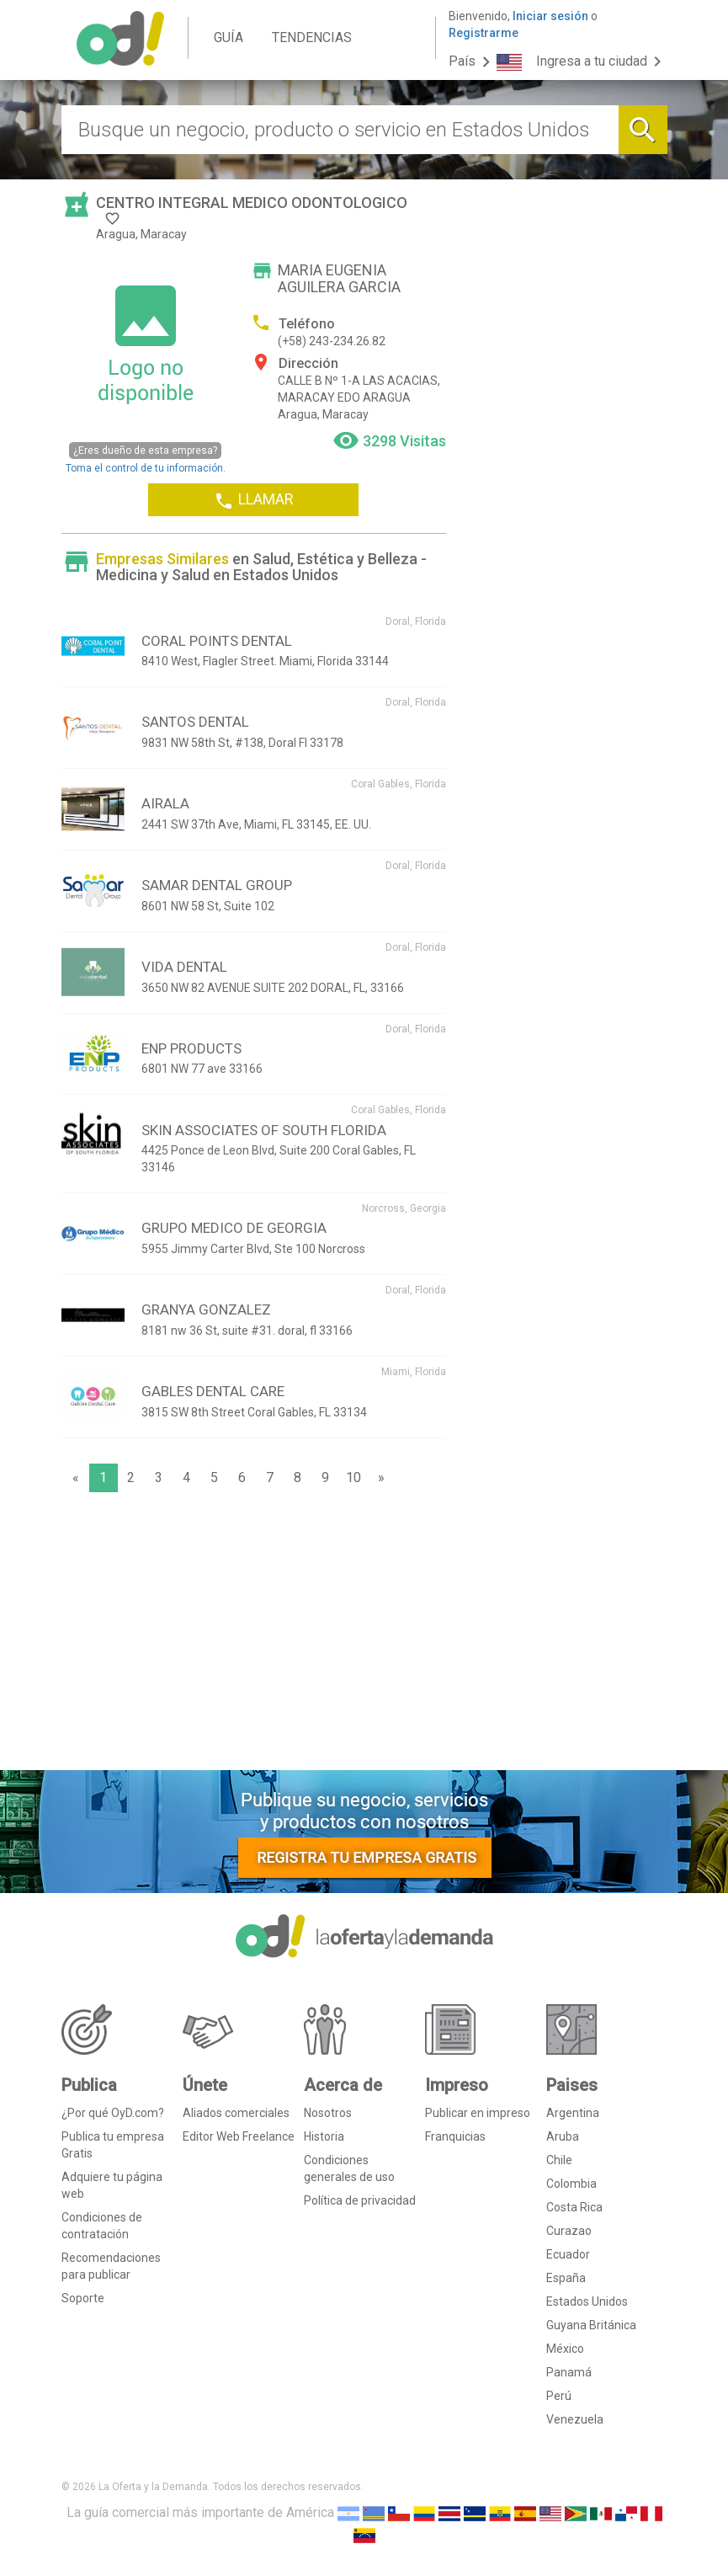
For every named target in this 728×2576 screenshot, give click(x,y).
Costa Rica (574, 2207)
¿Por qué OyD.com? (112, 2113)
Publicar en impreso (477, 2113)
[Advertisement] (254, 1635)
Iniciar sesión (550, 16)
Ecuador (568, 2254)
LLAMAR (254, 500)
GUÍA (228, 37)
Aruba (562, 2136)
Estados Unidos (587, 2301)
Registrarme (483, 33)
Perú (558, 2396)
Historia (324, 2136)
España (566, 2278)
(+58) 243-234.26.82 (331, 341)
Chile (559, 2160)
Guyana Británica (591, 2325)
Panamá (569, 2372)
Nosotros (328, 2113)
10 (353, 1477)
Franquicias (455, 2136)
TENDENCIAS (312, 37)
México (565, 2348)
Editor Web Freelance (239, 2136)
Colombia (571, 2183)
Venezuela (574, 2419)
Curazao (569, 2230)
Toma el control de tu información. (146, 457)
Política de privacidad (360, 2200)
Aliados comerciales (236, 2113)
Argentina (572, 2113)
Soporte (82, 2298)
